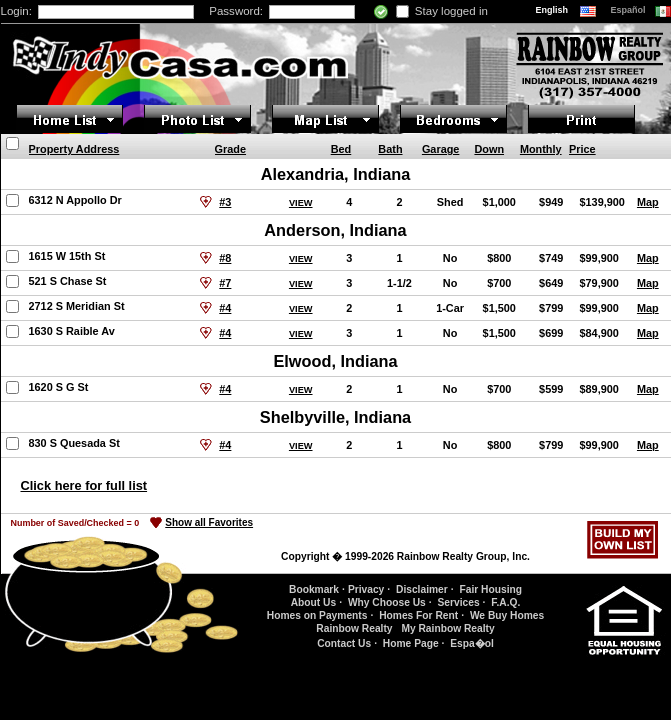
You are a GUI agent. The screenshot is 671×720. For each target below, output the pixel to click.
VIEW (301, 203)
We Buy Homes (507, 615)
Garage (440, 149)
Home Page (411, 643)
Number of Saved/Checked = (75, 523)
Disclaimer (422, 589)
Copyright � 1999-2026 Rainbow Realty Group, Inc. (405, 556)
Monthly (541, 149)
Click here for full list (84, 485)
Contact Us (344, 643)
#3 (225, 202)
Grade (230, 149)
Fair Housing (490, 589)
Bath (390, 149)
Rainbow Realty (354, 628)
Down (489, 149)
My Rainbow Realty (447, 628)
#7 (225, 283)
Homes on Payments (317, 615)
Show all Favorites (209, 522)
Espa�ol (472, 643)
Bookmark (314, 589)
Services (458, 602)
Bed (341, 149)
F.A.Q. (505, 602)
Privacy (366, 589)
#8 (225, 258)
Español (630, 10)
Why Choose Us (387, 602)
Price (582, 149)
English (553, 10)
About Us (313, 602)
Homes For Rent (418, 615)
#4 (225, 308)
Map (648, 202)
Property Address (74, 149)
